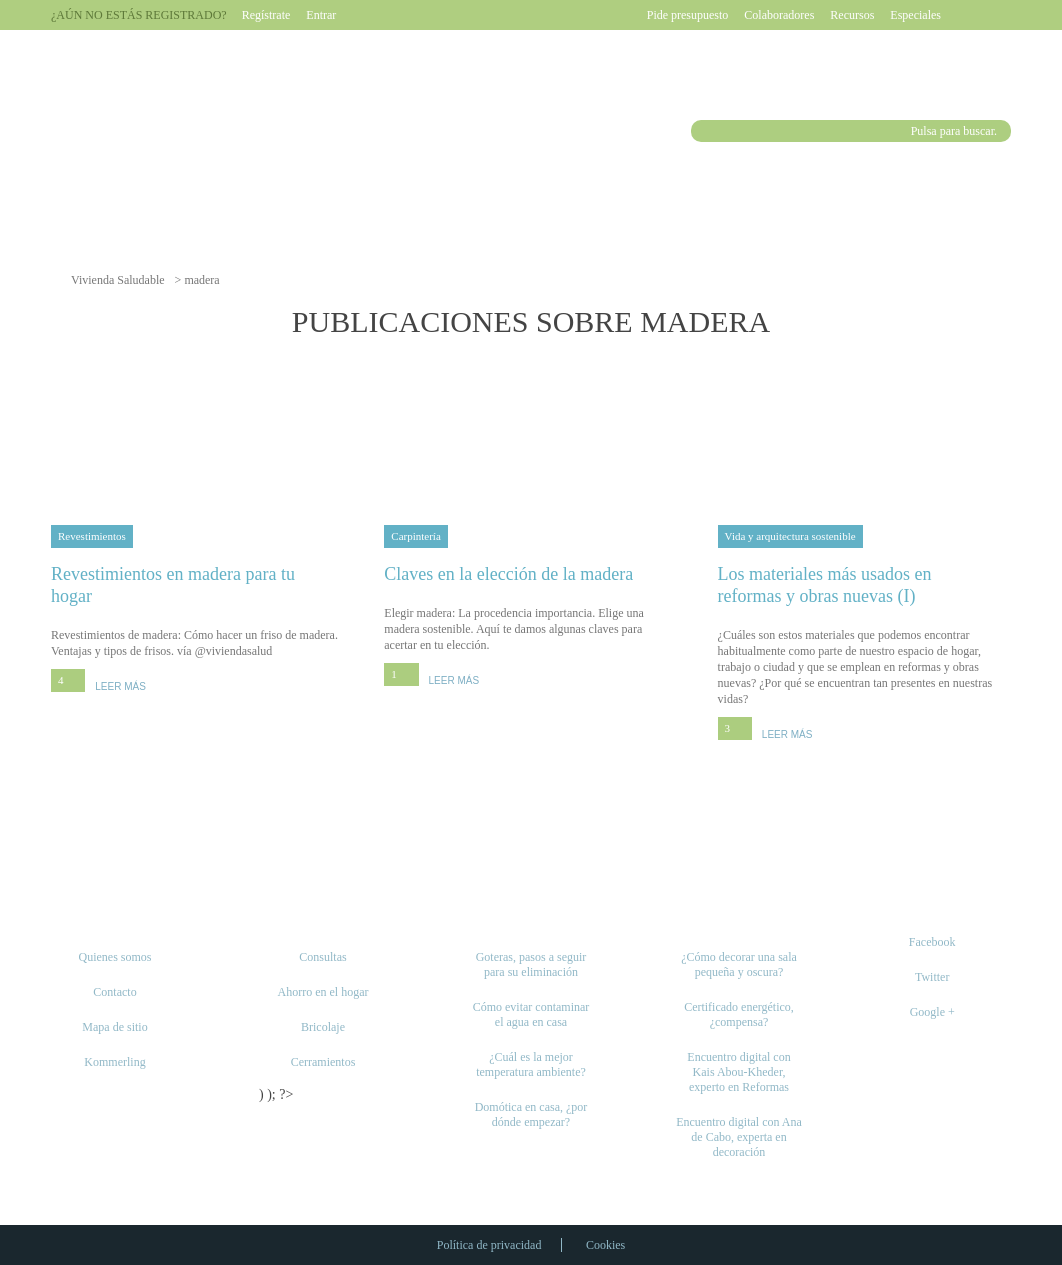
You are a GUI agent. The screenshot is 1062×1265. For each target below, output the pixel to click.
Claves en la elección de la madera (530, 573)
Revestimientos (92, 536)
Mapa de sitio (114, 1027)
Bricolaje (323, 1027)
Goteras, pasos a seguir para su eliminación (531, 964)
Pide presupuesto (688, 15)
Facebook (932, 942)
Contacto (114, 992)
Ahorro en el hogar (323, 992)
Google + (932, 1012)
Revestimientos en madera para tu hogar (197, 584)
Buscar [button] (704, 131)
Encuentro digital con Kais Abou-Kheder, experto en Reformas (738, 1072)
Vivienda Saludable (118, 280)
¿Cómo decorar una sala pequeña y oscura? (739, 964)
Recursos (852, 15)
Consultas (322, 957)
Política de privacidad (489, 1245)
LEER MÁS (120, 686)
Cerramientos (323, 1062)
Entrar (321, 15)
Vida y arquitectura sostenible (790, 536)
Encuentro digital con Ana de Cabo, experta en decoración (739, 1137)
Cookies (605, 1245)
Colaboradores (779, 15)
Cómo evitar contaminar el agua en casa (531, 1014)
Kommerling (114, 1062)
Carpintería (415, 536)
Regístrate (266, 15)
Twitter (932, 977)
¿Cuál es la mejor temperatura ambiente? (531, 1064)
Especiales (915, 15)
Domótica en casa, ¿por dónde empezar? (531, 1114)
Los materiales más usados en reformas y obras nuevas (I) (864, 584)
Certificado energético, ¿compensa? (739, 1014)
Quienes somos (115, 957)
